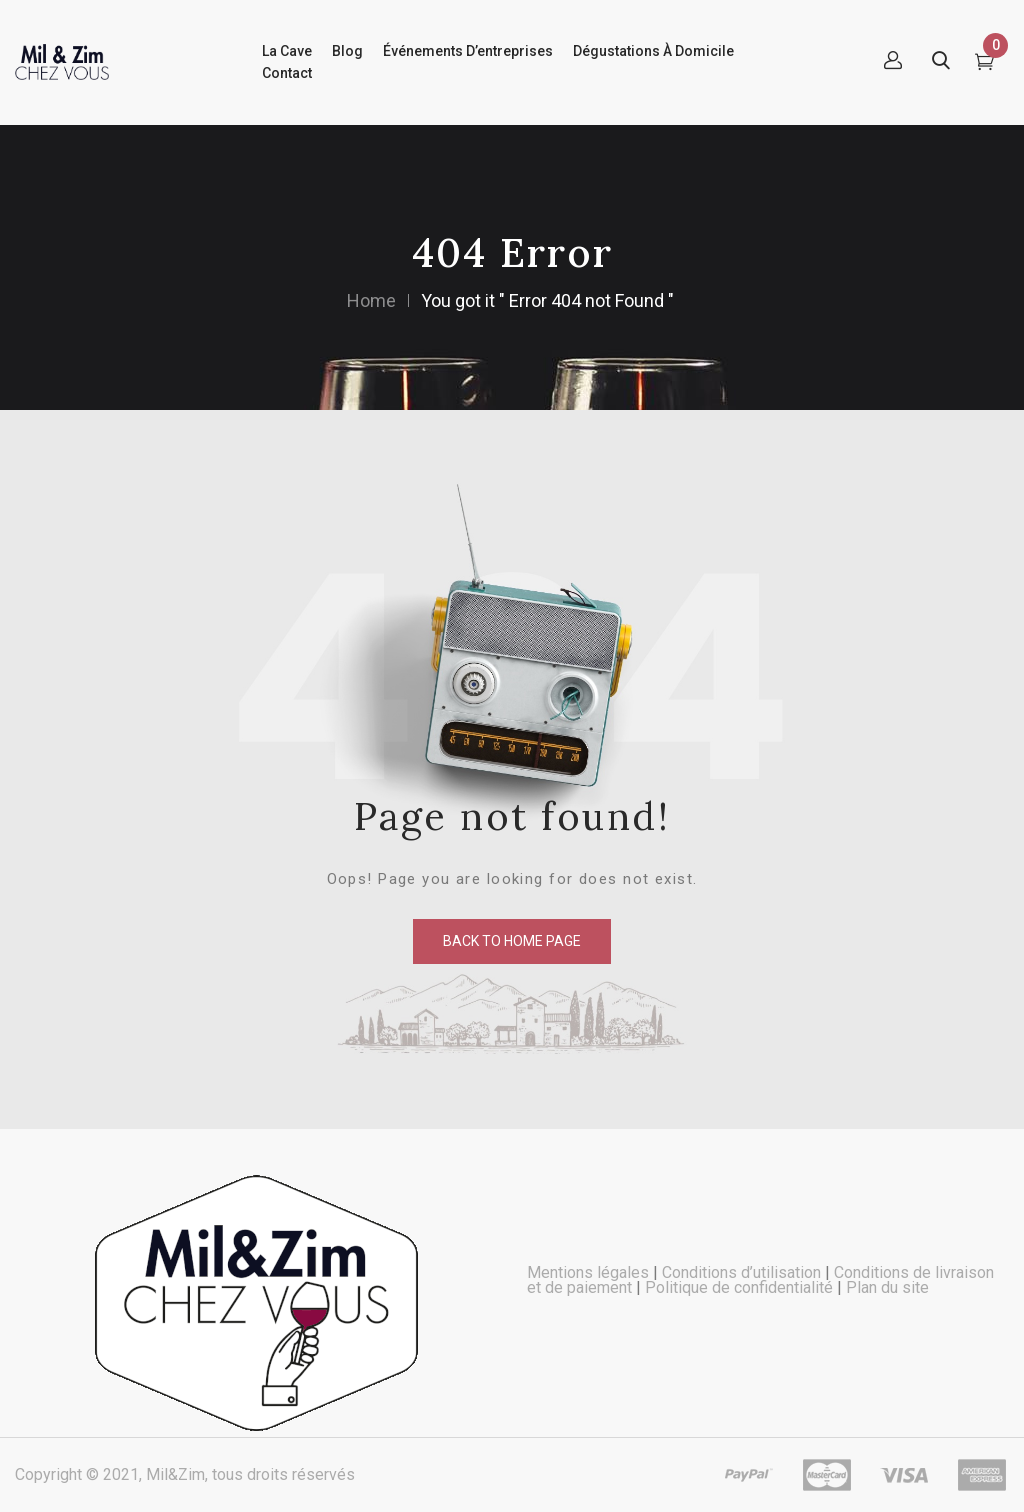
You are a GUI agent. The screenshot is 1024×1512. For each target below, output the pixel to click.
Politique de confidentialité (739, 1287)
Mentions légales (588, 1272)
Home (371, 300)
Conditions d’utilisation (741, 1272)
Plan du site (887, 1287)
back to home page (512, 941)
